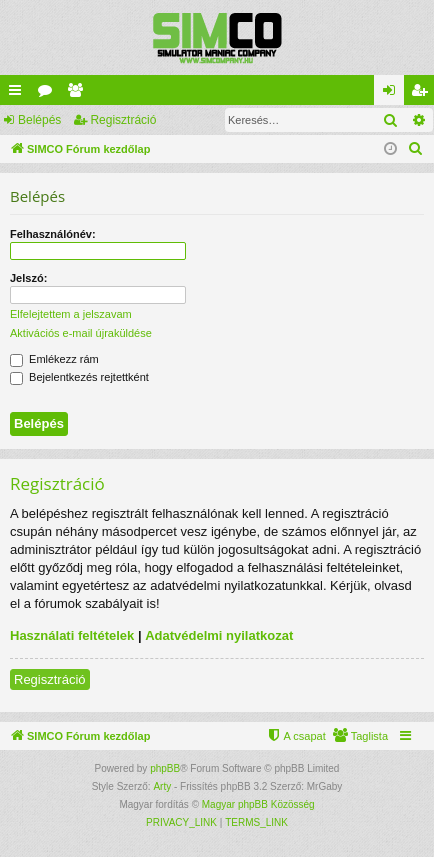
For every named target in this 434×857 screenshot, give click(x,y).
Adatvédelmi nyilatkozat (219, 635)
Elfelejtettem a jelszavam (71, 314)
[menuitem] (416, 149)
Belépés (39, 120)
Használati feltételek (72, 635)
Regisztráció (123, 120)
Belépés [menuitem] (393, 94)
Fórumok (49, 94)
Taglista (79, 94)
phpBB (165, 768)
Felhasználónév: (53, 234)
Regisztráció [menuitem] (423, 94)
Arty (162, 786)
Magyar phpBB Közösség (258, 804)
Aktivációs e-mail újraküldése (81, 333)
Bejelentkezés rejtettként (79, 377)
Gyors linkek (19, 94)
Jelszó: (28, 278)
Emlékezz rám (54, 359)
